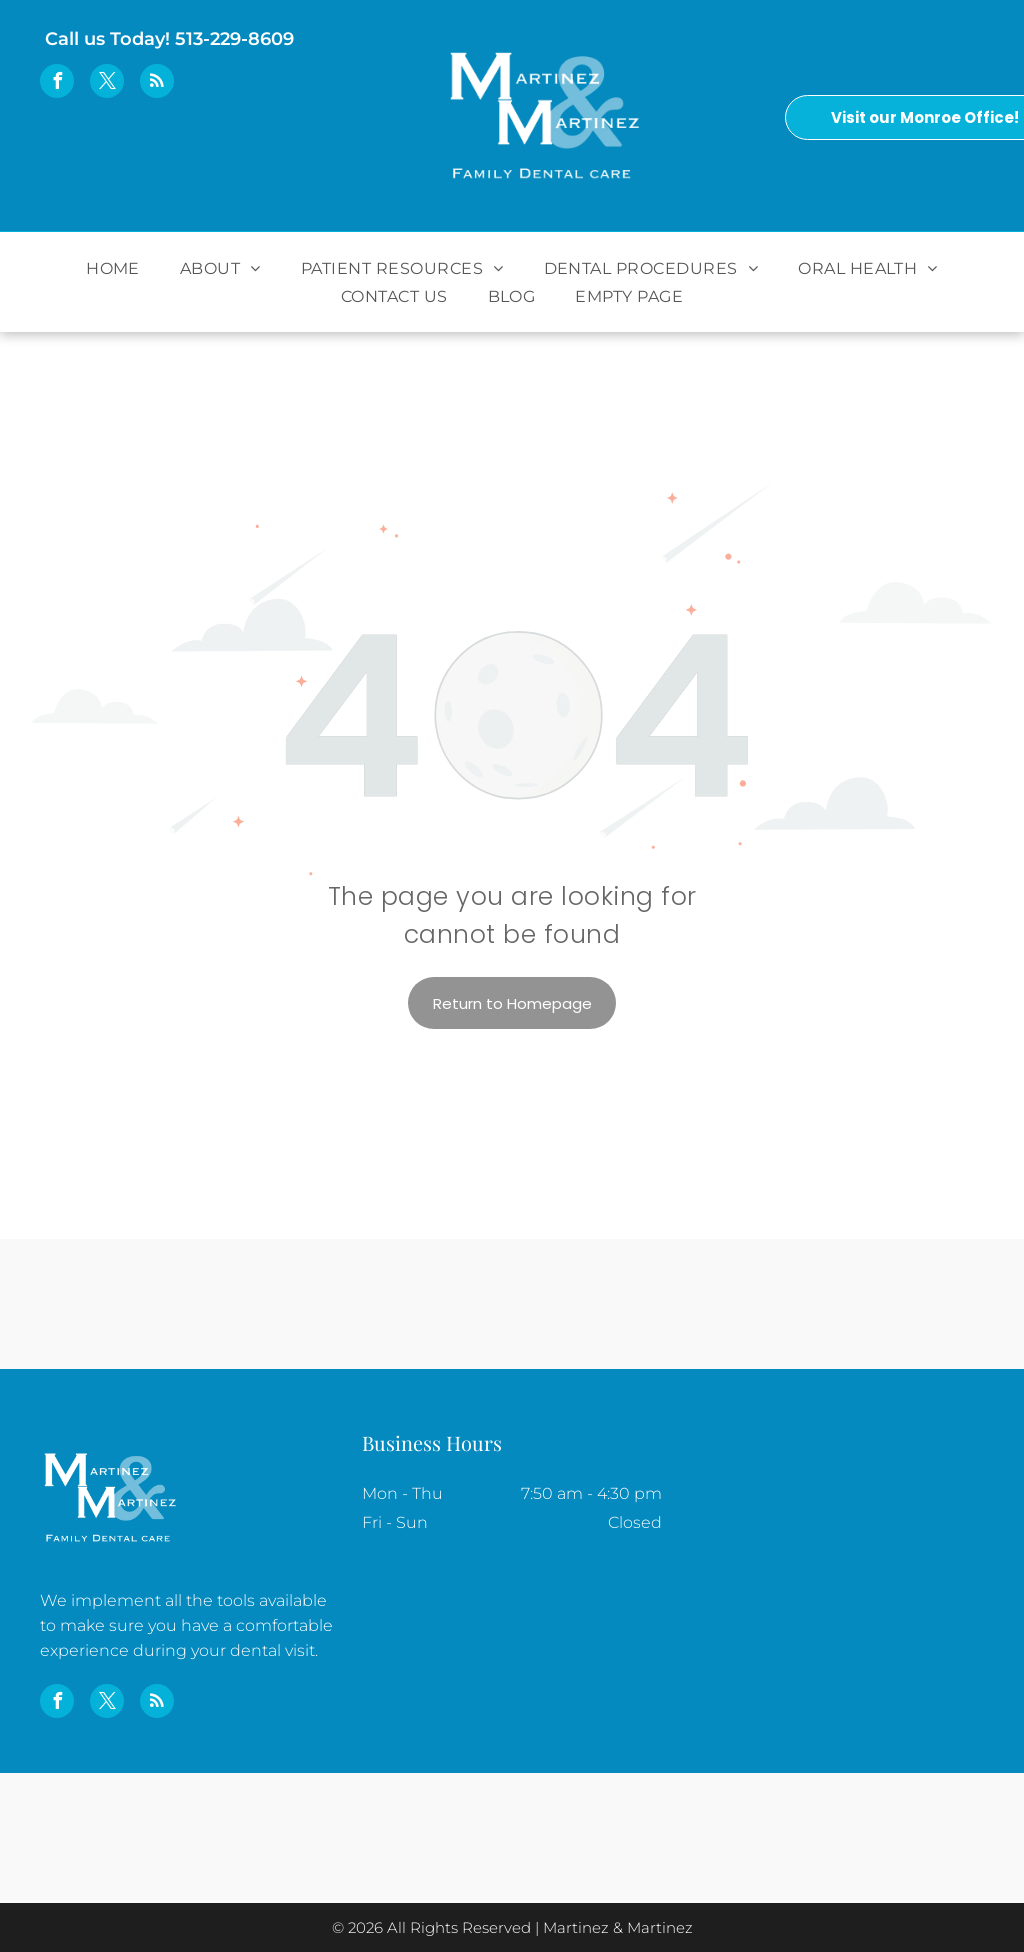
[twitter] (107, 83)
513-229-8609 (234, 39)
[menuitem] (113, 268)
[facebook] (57, 83)
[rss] (157, 83)
